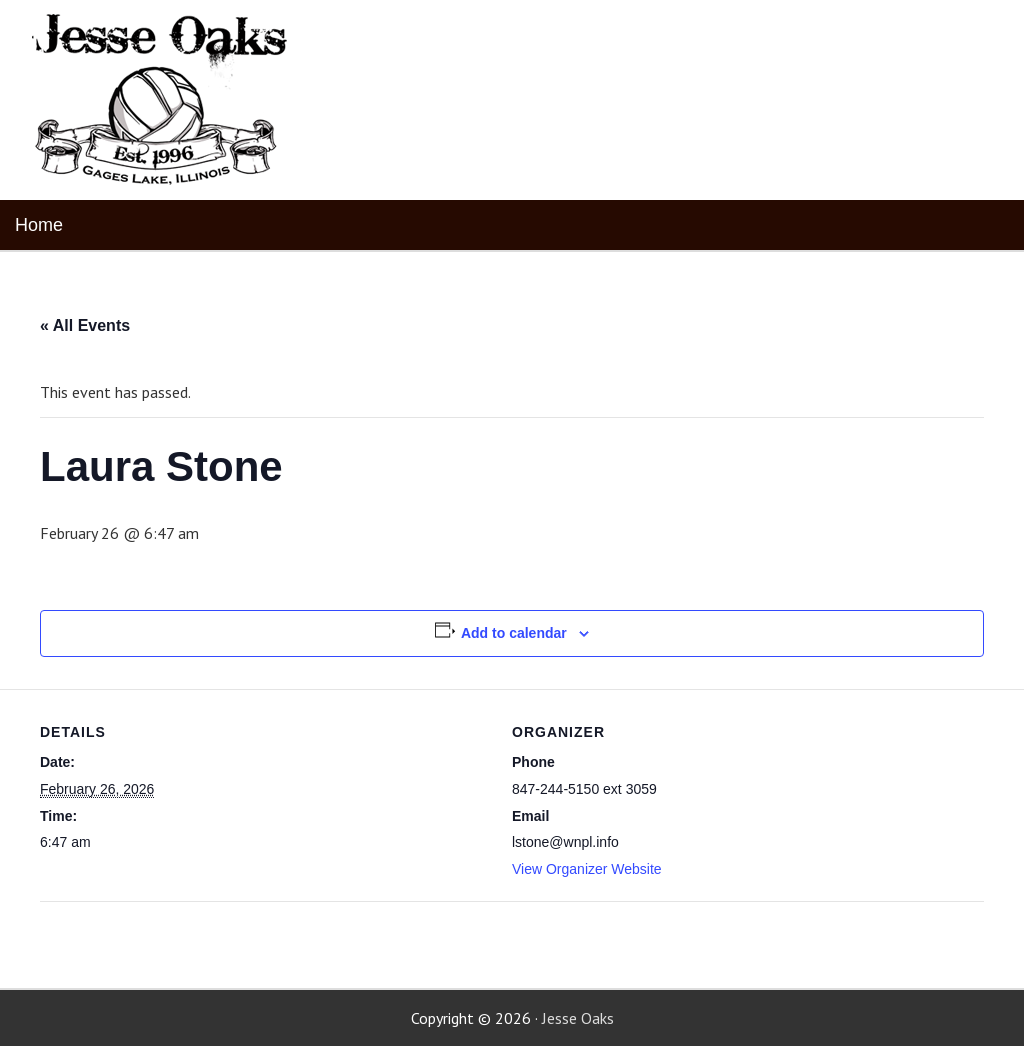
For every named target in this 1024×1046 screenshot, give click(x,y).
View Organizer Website (587, 869)
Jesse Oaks (578, 1018)
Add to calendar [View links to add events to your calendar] (514, 633)
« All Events (85, 325)
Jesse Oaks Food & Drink (162, 100)
